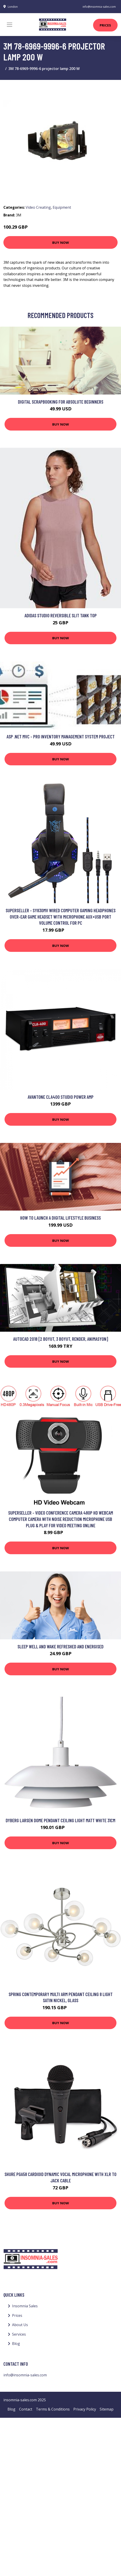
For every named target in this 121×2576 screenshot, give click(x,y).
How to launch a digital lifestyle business (60, 1218)
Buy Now (60, 242)
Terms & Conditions (53, 2409)
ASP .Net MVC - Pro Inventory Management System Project (61, 736)
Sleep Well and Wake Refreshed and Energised (60, 1646)
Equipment (62, 207)
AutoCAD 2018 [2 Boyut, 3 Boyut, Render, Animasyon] (60, 1339)
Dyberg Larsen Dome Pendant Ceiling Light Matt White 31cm (60, 1820)
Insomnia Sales (25, 2305)
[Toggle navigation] (9, 24)
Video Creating (38, 207)
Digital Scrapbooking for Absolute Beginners (60, 402)
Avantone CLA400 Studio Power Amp (61, 1097)
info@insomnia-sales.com (99, 7)
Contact (25, 2409)
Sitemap (107, 2409)
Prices (105, 25)
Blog (16, 2343)
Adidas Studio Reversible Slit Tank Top (61, 615)
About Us (20, 2324)
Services (19, 2334)
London (13, 7)
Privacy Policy (84, 2409)
